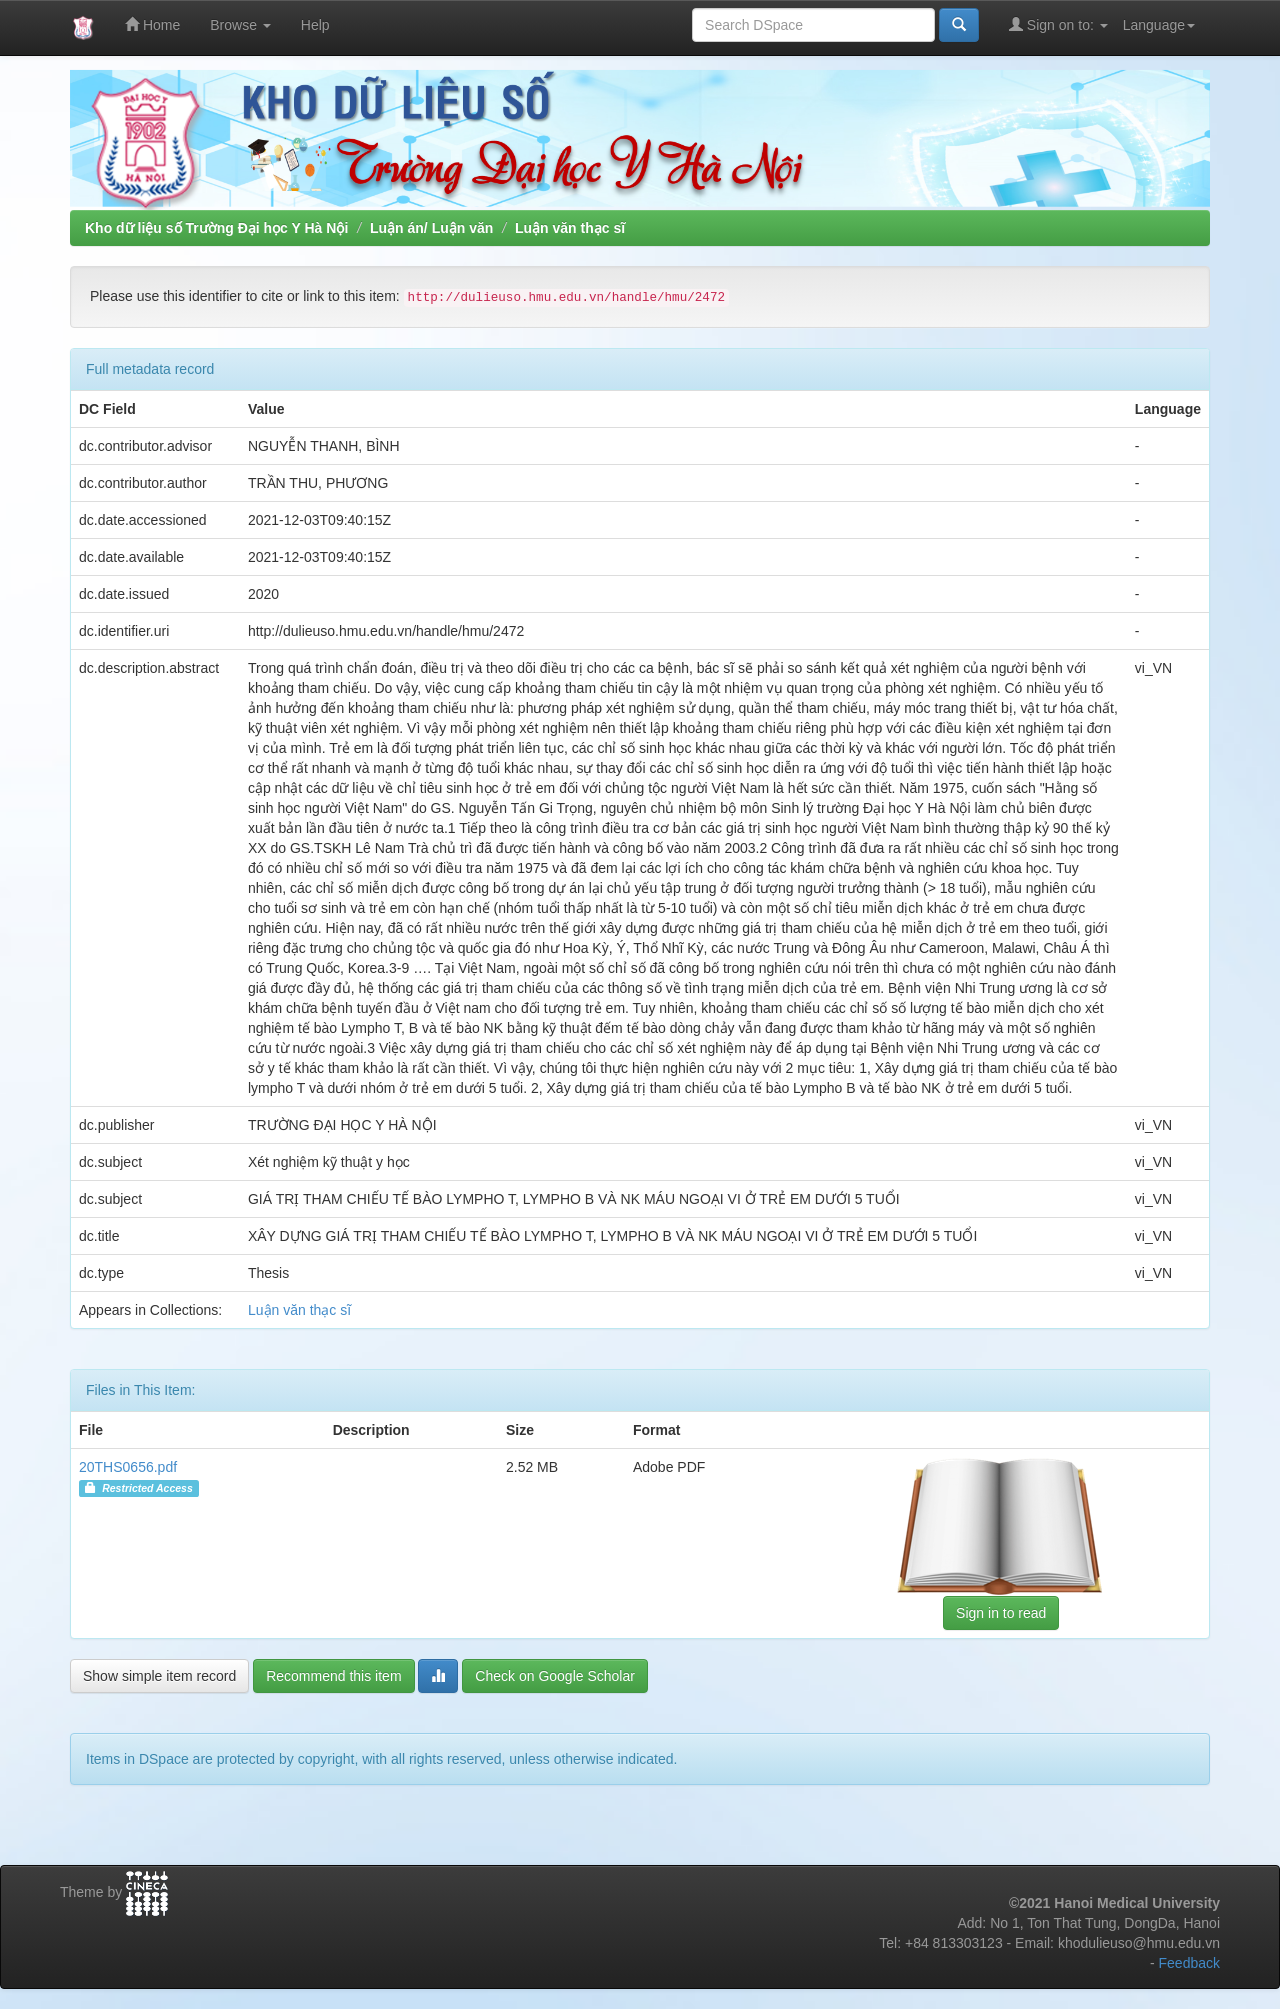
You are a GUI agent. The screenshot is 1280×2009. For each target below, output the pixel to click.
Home (152, 24)
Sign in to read (1001, 1613)
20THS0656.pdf (128, 1467)
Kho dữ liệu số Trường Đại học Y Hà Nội (216, 228)
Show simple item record (159, 1676)
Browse (240, 25)
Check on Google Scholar (555, 1676)
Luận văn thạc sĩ (570, 228)
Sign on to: (1058, 24)
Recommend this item (333, 1676)
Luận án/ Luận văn (431, 228)
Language (1159, 25)
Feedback (1189, 1963)
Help (315, 25)
